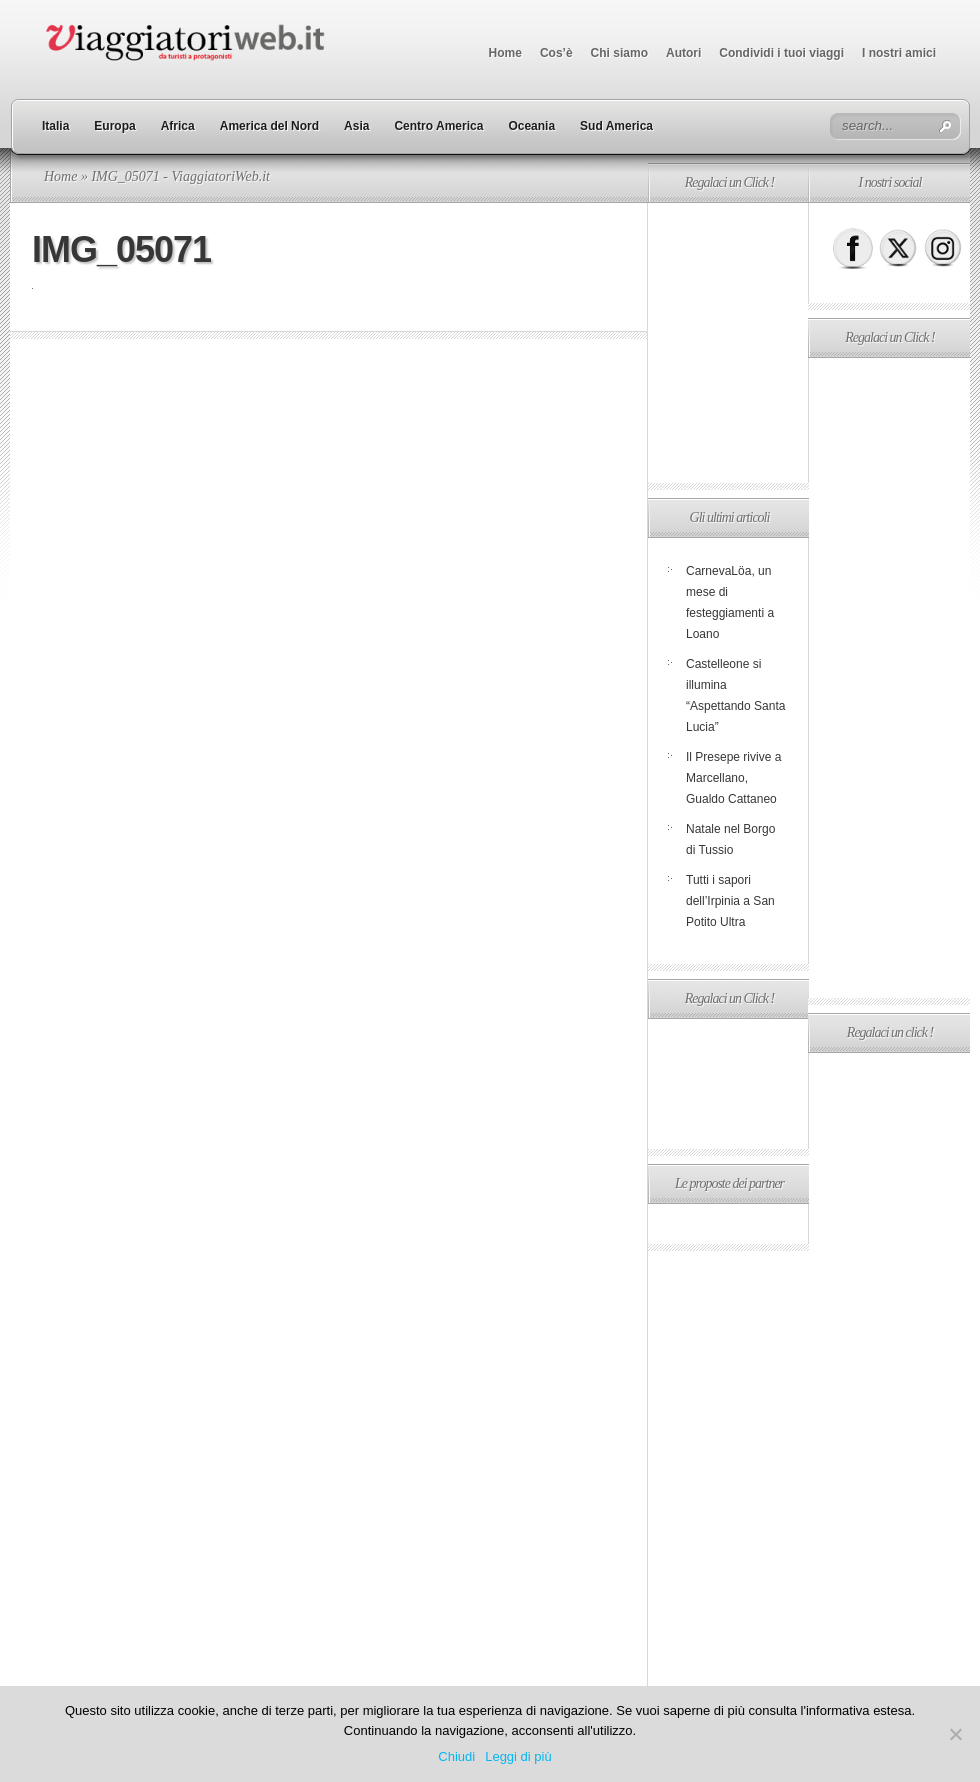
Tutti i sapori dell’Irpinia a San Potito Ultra (730, 901)
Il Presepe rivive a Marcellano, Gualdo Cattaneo (733, 778)
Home (505, 53)
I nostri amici (899, 53)
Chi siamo (619, 53)
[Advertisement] (728, 343)
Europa (114, 126)
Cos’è (556, 53)
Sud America (616, 126)
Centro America (438, 126)
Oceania (531, 126)
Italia (55, 126)
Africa (178, 126)
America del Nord (269, 126)
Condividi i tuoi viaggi (781, 53)
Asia (356, 126)
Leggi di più (518, 1756)
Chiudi (456, 1756)
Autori (683, 53)
